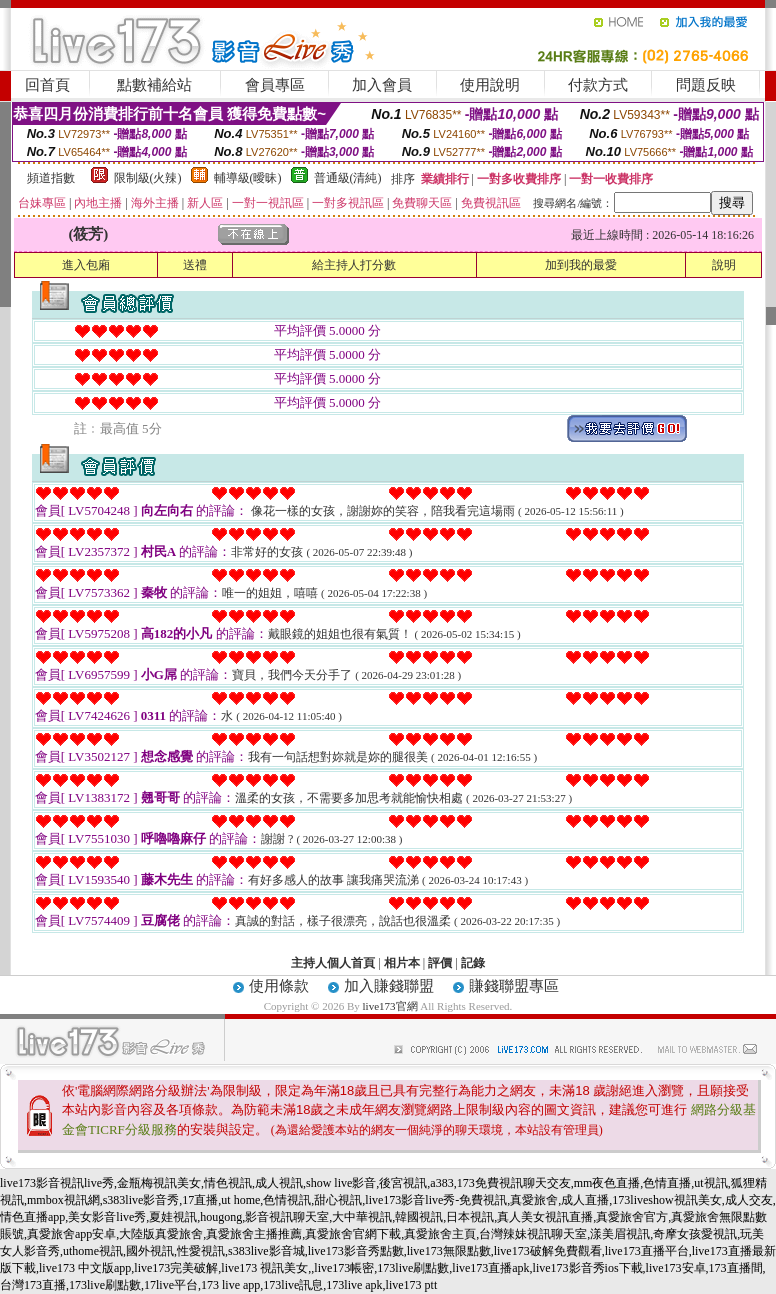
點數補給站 (154, 85)
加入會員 (382, 85)
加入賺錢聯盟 (389, 986)
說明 (724, 265)
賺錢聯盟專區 (514, 986)
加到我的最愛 (581, 265)
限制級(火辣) (148, 178)
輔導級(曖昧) (248, 178)
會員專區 (275, 85)
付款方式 (598, 85)
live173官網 (390, 1006)
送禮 (195, 265)
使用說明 (490, 85)
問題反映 (706, 85)
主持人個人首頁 (333, 963)
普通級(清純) (348, 178)
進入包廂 (86, 265)
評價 (440, 963)
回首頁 (47, 85)
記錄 (473, 963)
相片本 (402, 963)
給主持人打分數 (354, 265)
